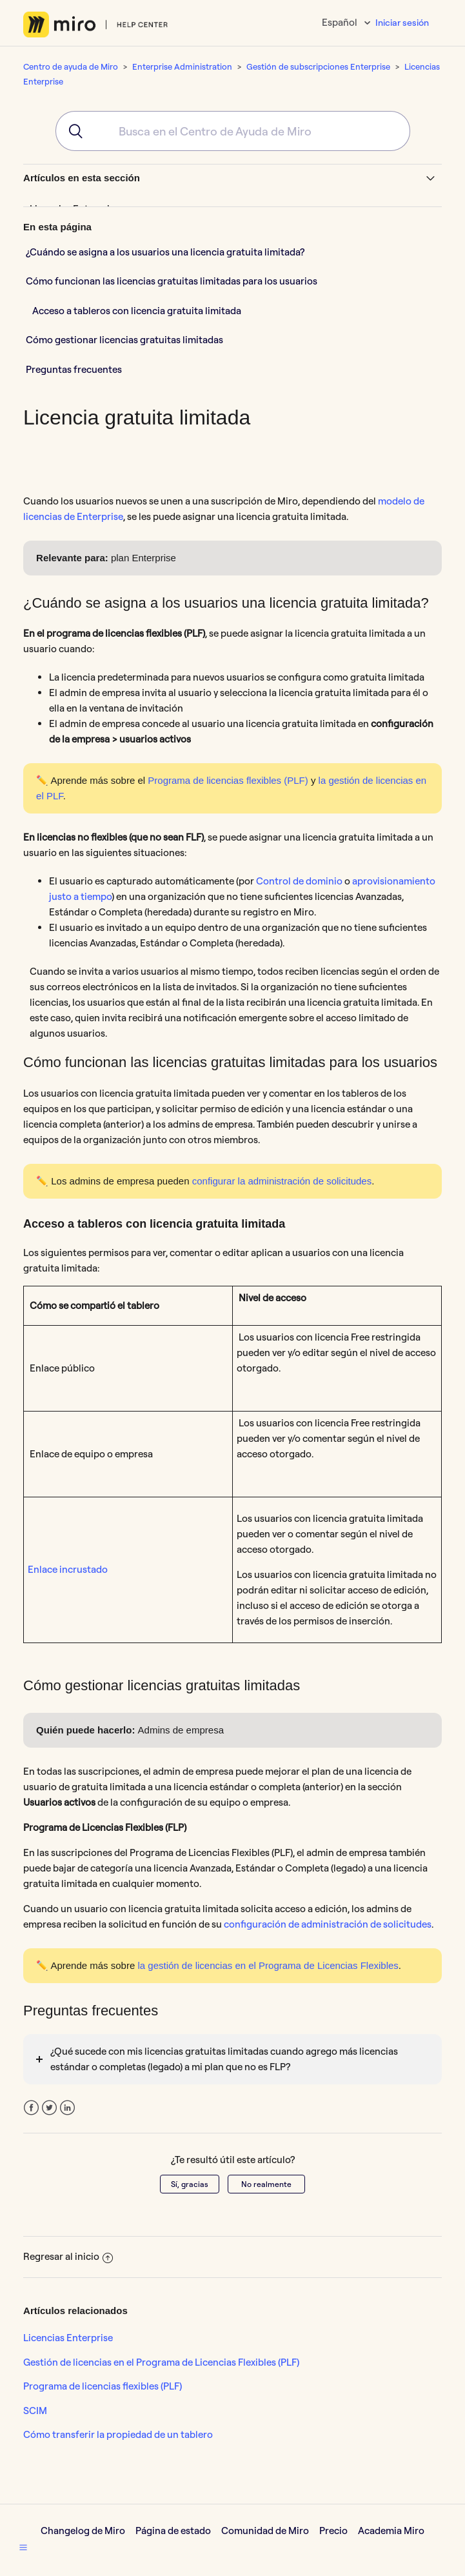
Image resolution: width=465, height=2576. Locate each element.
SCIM (35, 2410)
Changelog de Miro (83, 2530)
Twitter (49, 2108)
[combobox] (232, 131)
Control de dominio (299, 881)
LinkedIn (67, 2108)
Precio (333, 2530)
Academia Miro (391, 2530)
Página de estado (173, 2530)
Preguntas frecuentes (74, 369)
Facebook (31, 2108)
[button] (23, 2547)
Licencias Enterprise (68, 2337)
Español (340, 22)
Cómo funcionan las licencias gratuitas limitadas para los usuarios (171, 281)
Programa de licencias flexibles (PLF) (102, 2386)
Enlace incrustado (68, 1569)
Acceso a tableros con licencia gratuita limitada (136, 311)
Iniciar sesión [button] (402, 22)
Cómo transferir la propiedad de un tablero (118, 2434)
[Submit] (71, 131)
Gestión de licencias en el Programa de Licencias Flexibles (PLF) (161, 2362)
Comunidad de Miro (265, 2530)
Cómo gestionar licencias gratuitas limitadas (124, 340)
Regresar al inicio (68, 2256)
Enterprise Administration (182, 66)
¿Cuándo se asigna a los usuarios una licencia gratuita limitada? (165, 252)
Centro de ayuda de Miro (70, 66)
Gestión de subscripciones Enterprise (318, 66)
